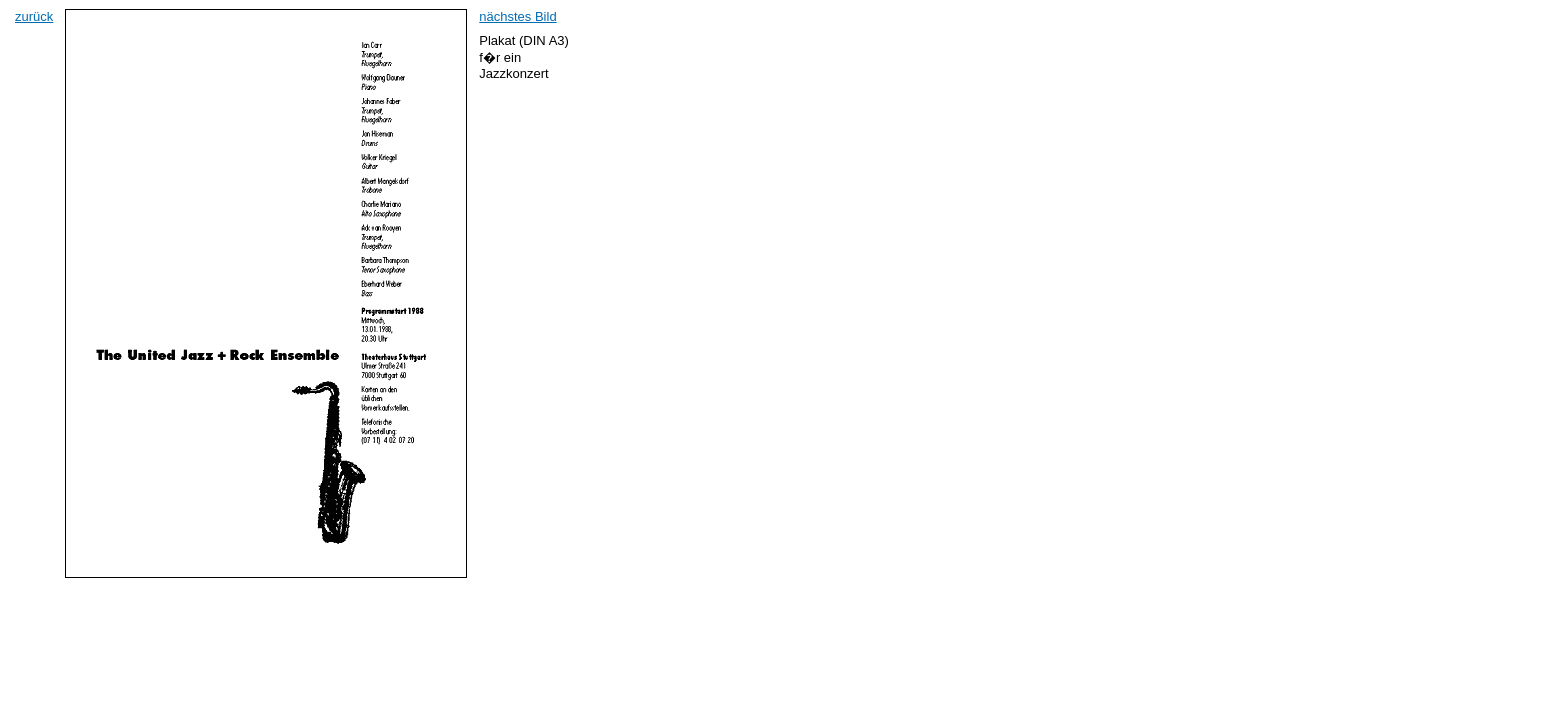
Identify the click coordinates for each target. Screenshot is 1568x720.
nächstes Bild (517, 16)
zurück (34, 16)
